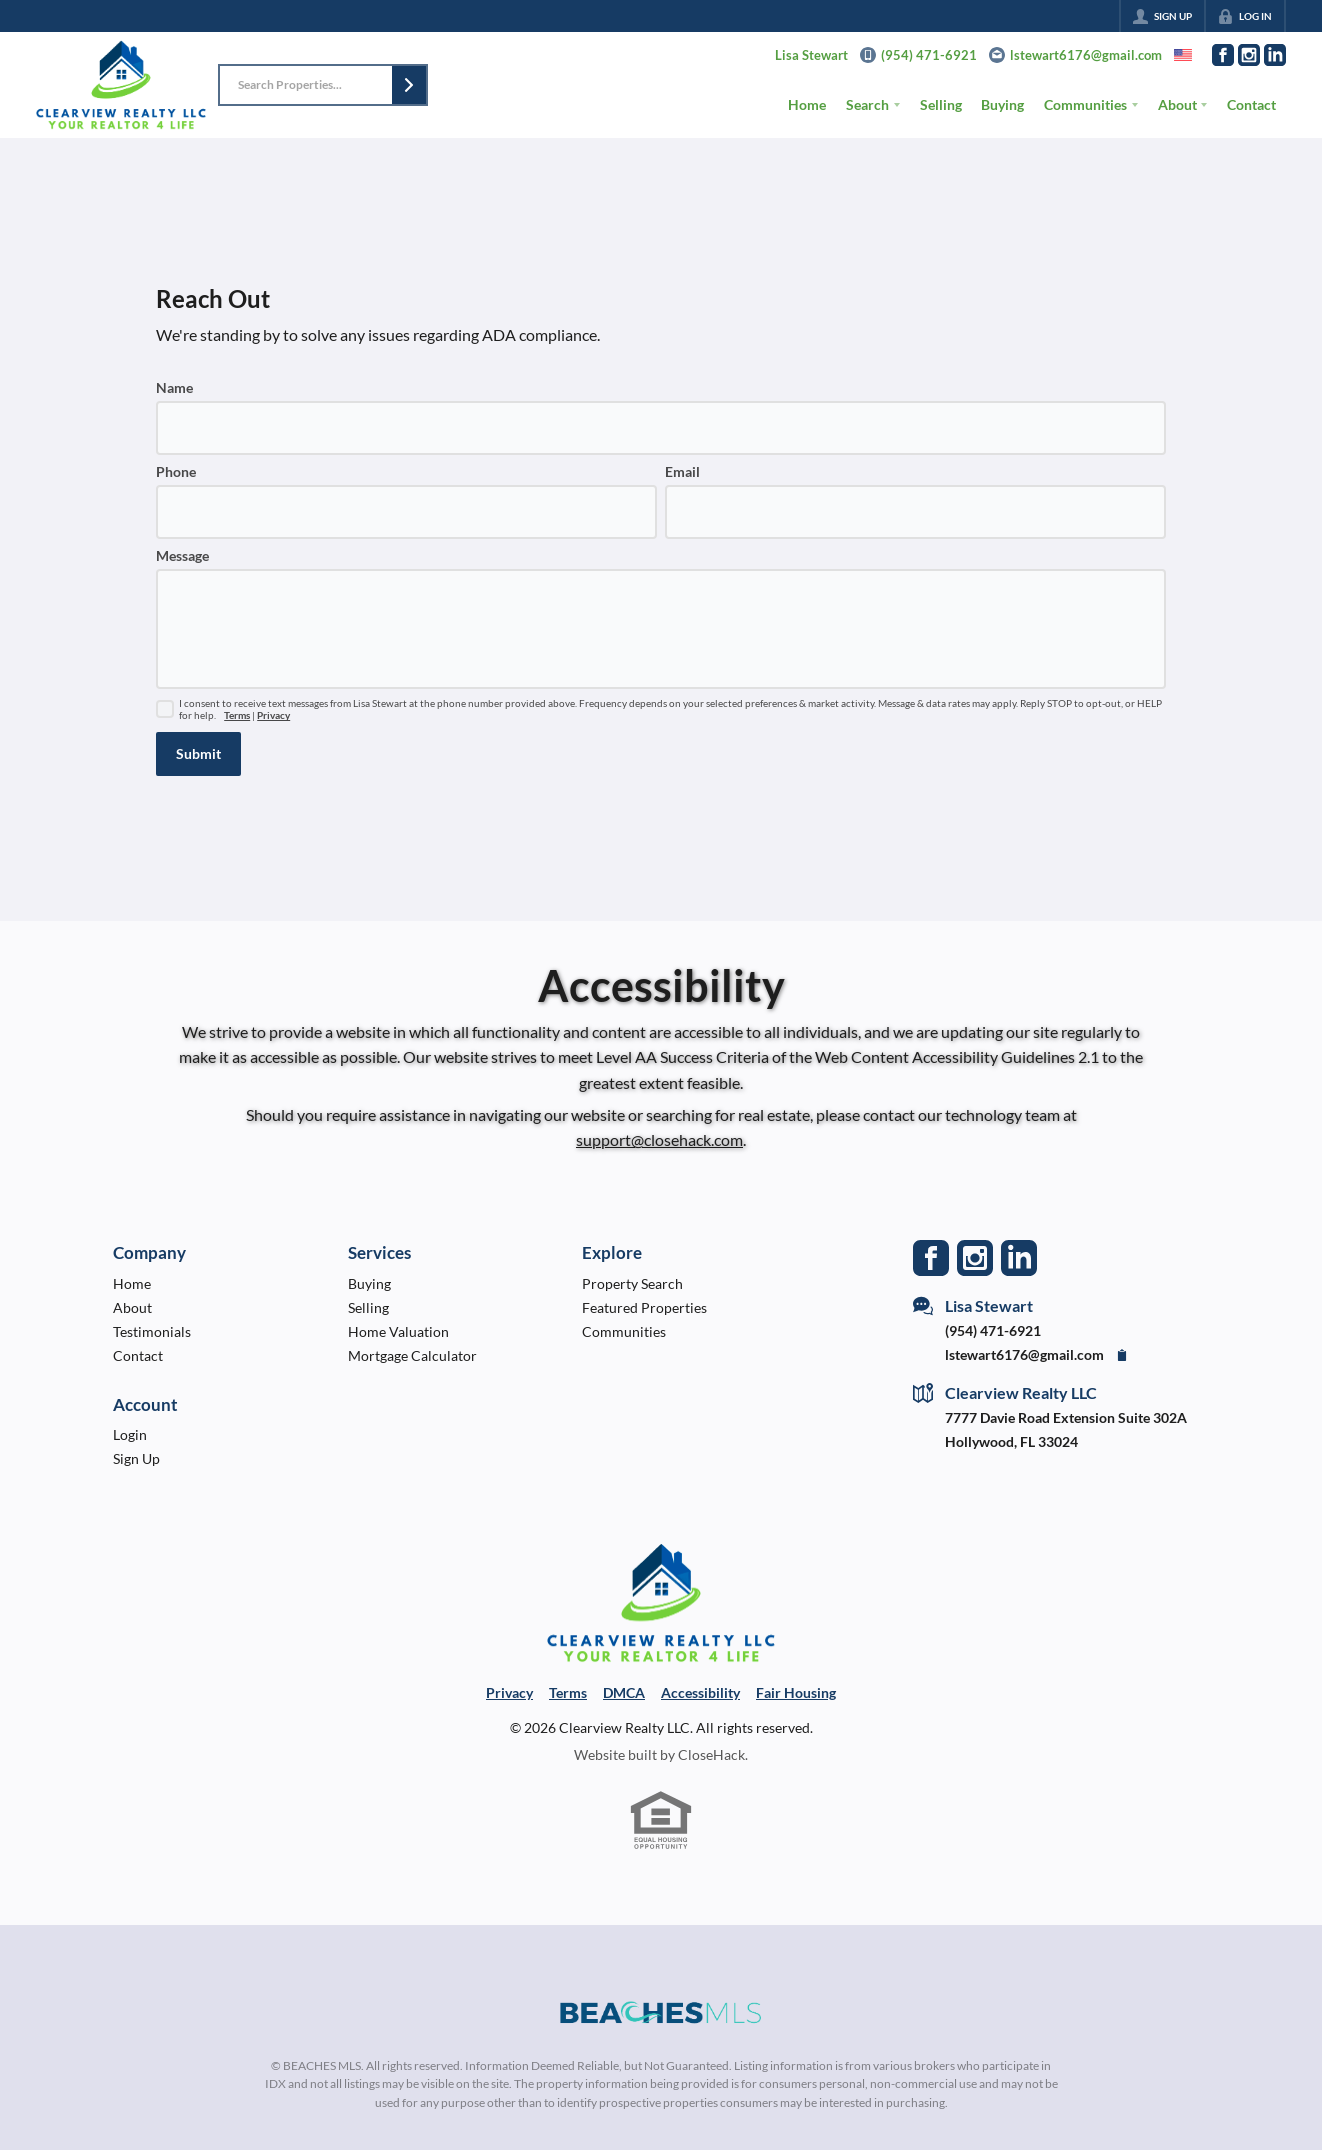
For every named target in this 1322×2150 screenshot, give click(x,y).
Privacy (273, 715)
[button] (409, 85)
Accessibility (700, 1692)
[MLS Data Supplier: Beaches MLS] (661, 2013)
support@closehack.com (659, 1139)
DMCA (624, 1692)
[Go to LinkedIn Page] (1275, 55)
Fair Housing (796, 1692)
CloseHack (711, 1754)
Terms (237, 715)
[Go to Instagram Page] (1249, 55)
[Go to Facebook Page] (1223, 55)
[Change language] (1183, 55)
